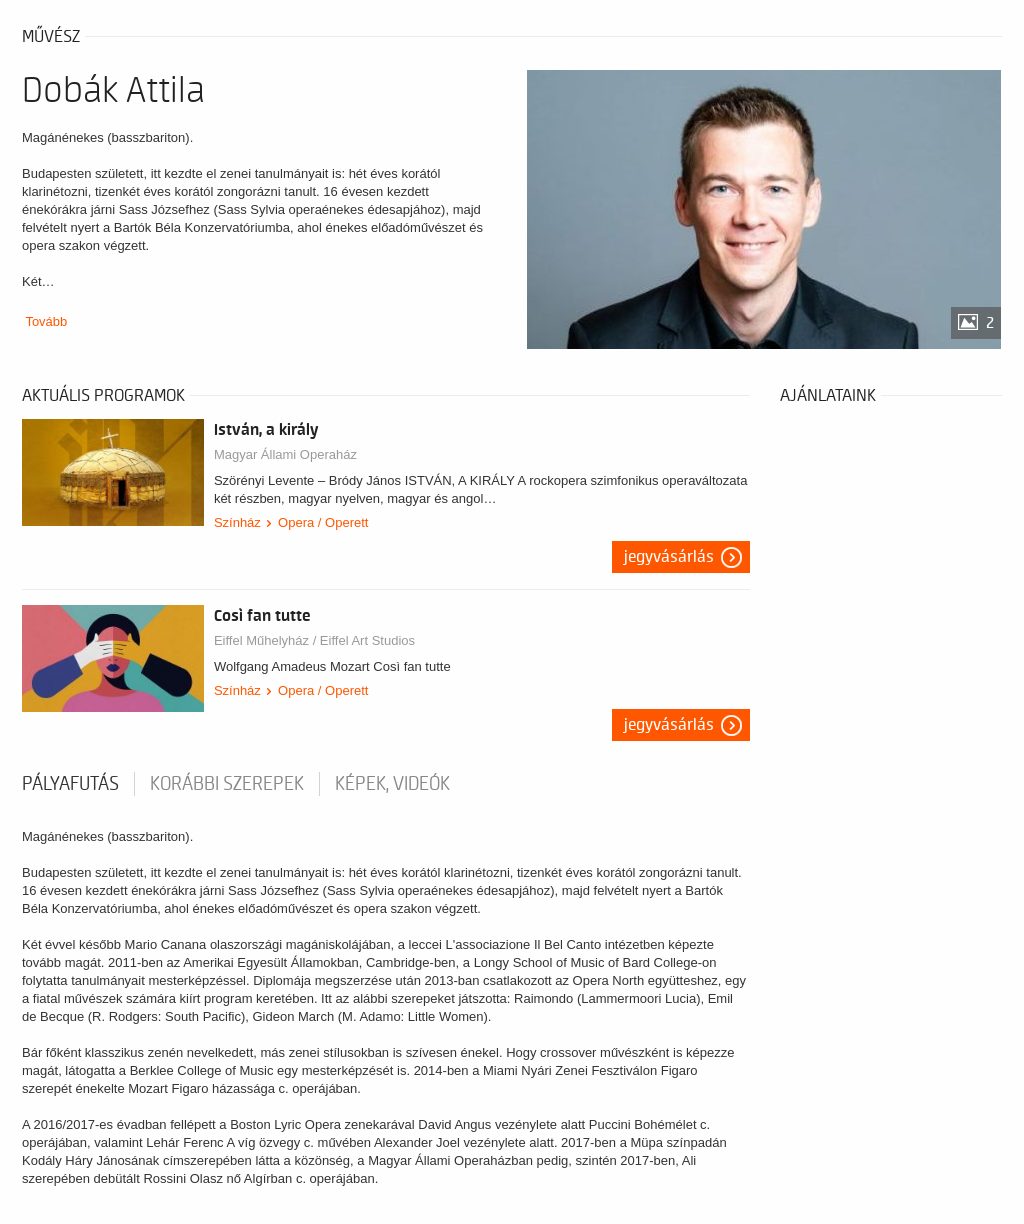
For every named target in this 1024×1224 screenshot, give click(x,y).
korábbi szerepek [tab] (227, 784)
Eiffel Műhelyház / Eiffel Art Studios (314, 640)
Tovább (46, 321)
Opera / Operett (323, 522)
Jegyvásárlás (669, 557)
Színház (237, 522)
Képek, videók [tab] (392, 784)
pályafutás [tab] (70, 784)
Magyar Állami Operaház (285, 454)
